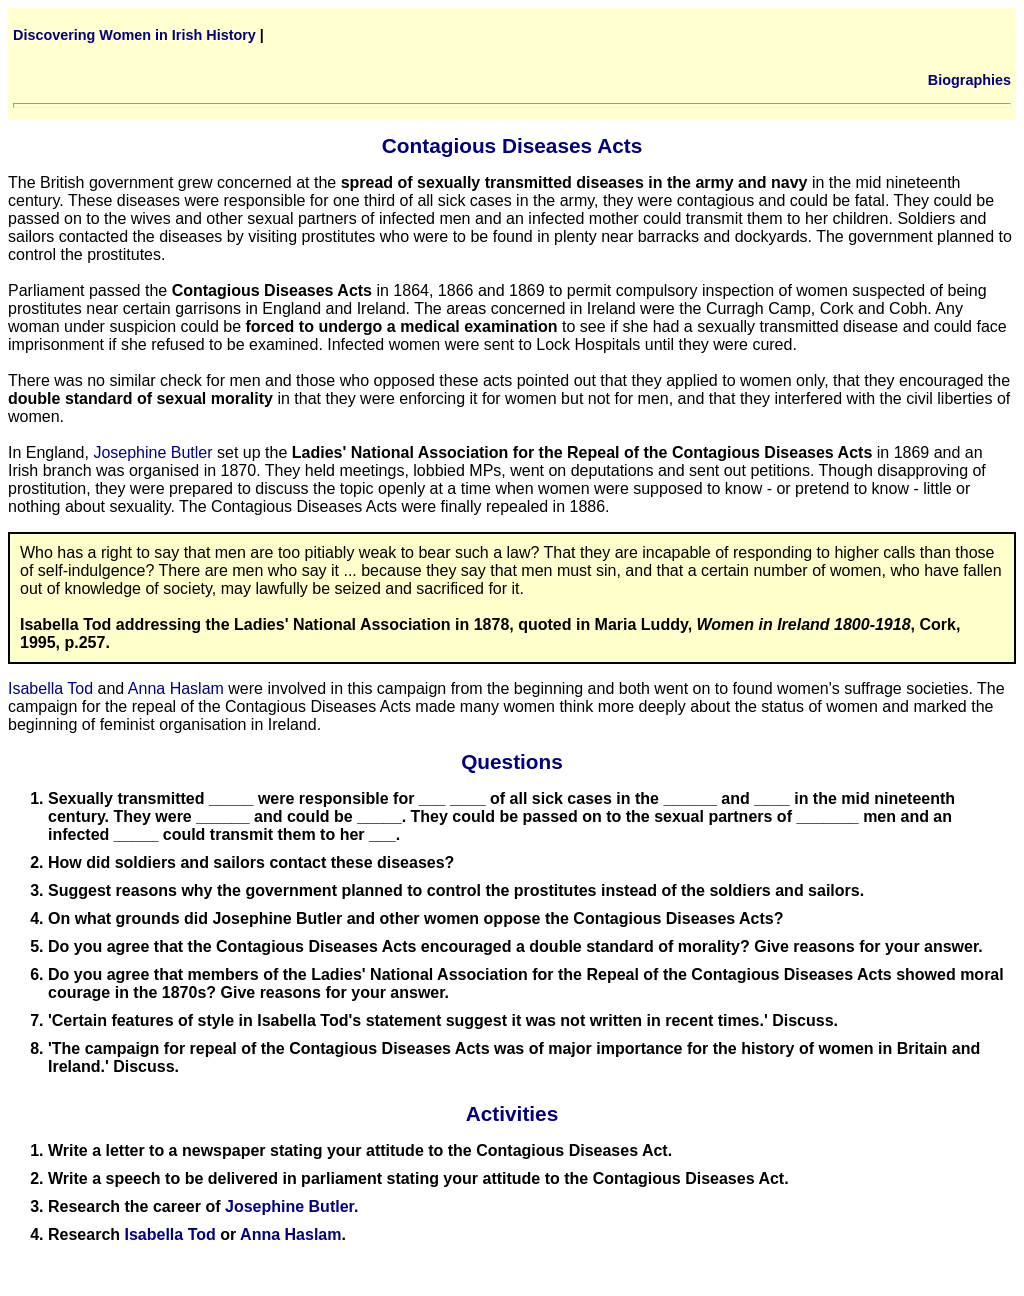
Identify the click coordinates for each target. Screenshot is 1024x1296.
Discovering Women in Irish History (134, 35)
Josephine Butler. (291, 1206)
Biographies (969, 80)
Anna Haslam (176, 688)
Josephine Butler (152, 452)
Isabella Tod (50, 688)
